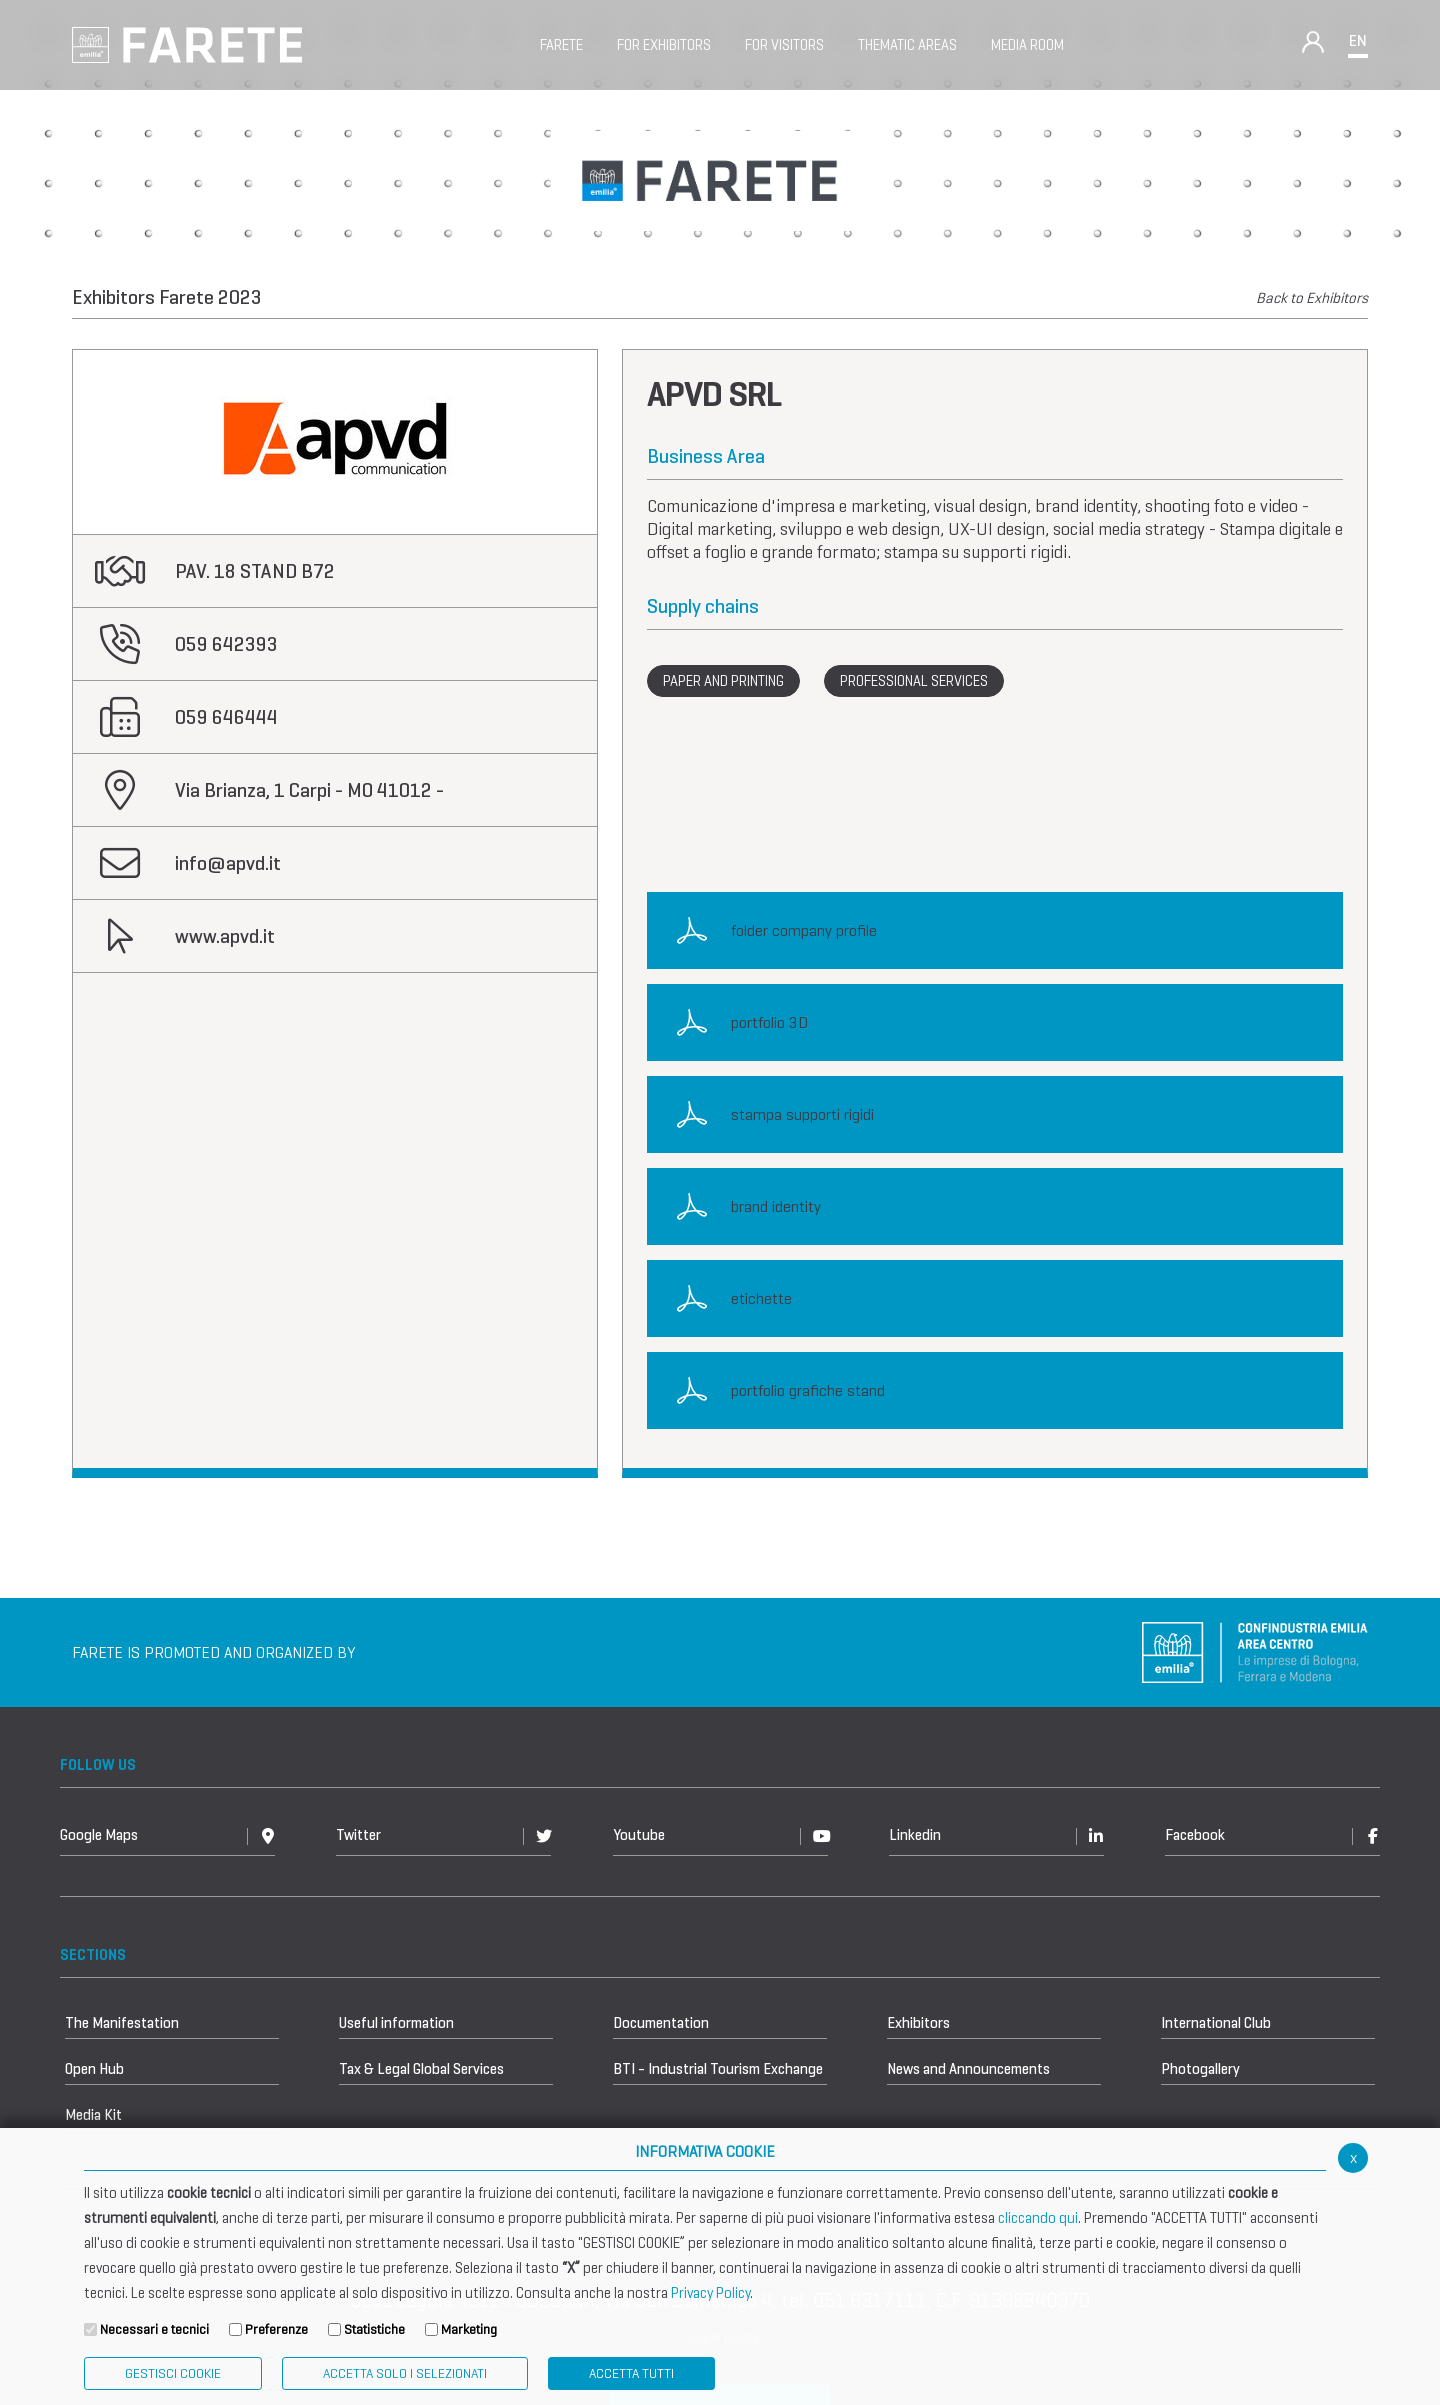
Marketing (469, 2329)
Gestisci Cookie (173, 2373)
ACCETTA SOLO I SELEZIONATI (405, 2373)
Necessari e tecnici (154, 2329)
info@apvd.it (228, 863)
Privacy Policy (710, 2293)
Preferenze (276, 2329)
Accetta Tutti (631, 2373)
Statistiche (374, 2329)
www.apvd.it (225, 936)
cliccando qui (1038, 2218)
